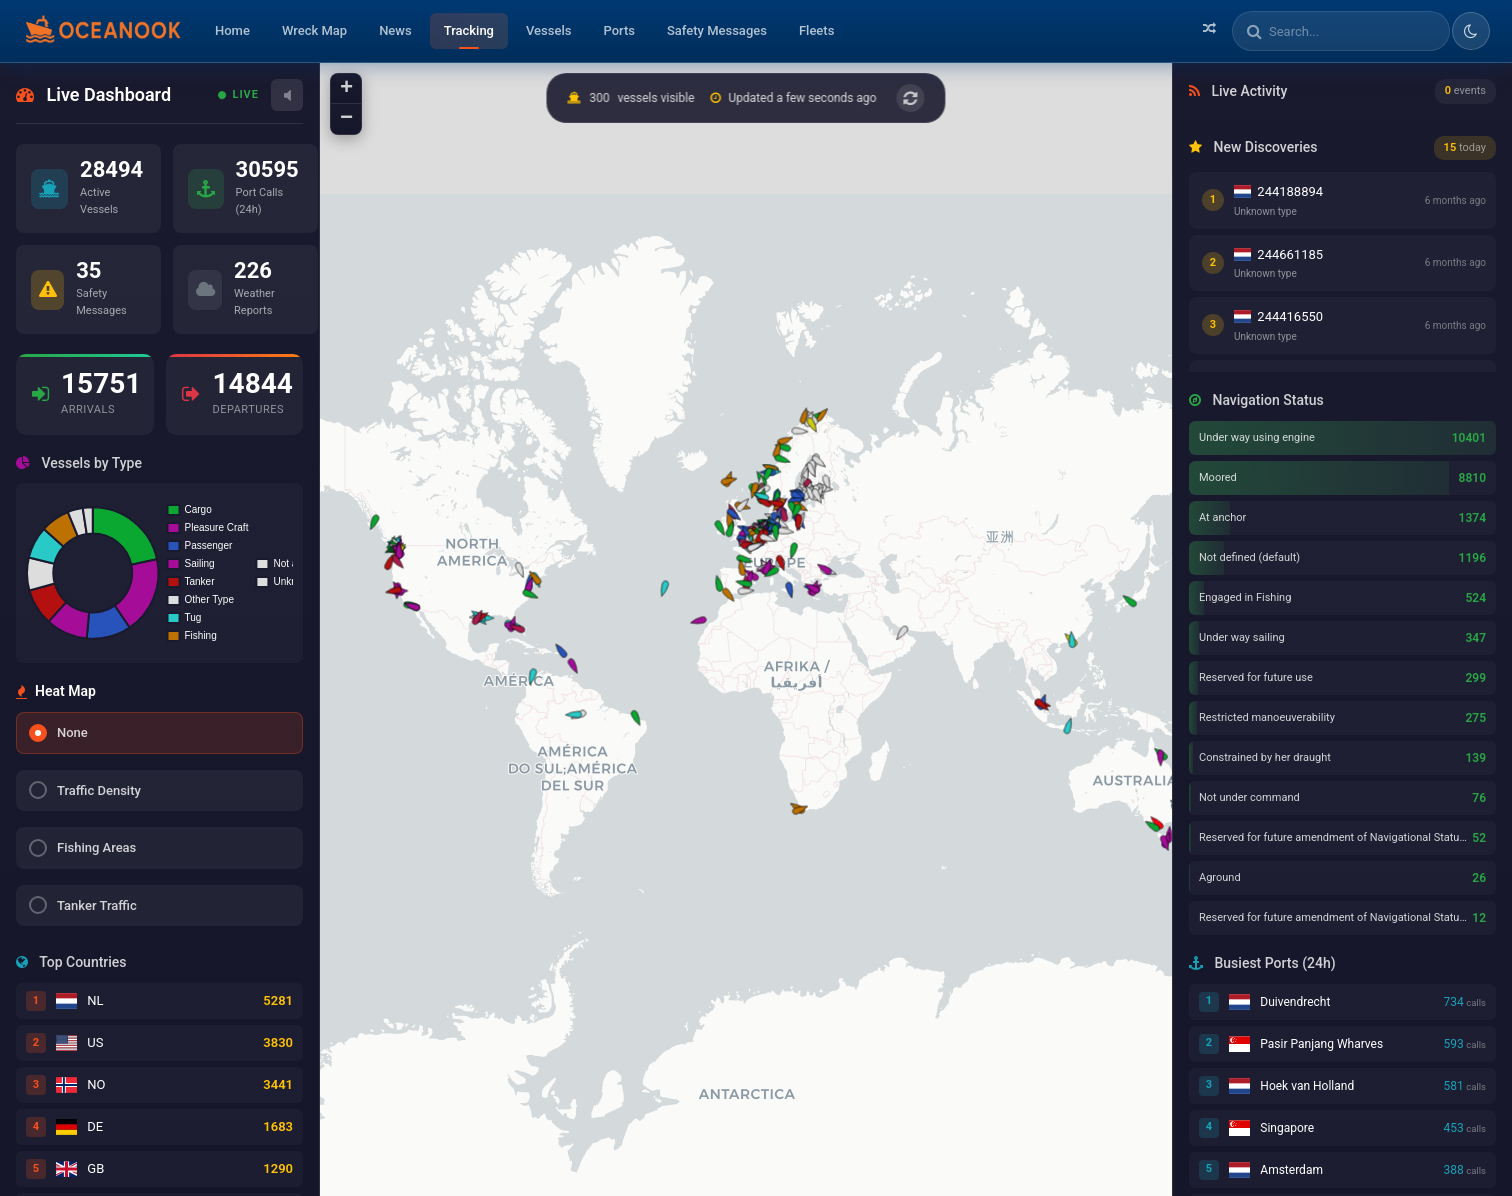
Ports (619, 30)
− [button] (346, 119)
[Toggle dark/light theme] (1471, 31)
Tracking (469, 30)
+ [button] (346, 89)
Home (232, 30)
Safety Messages (717, 30)
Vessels (548, 30)
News (395, 30)
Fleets (816, 30)
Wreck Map (314, 30)
